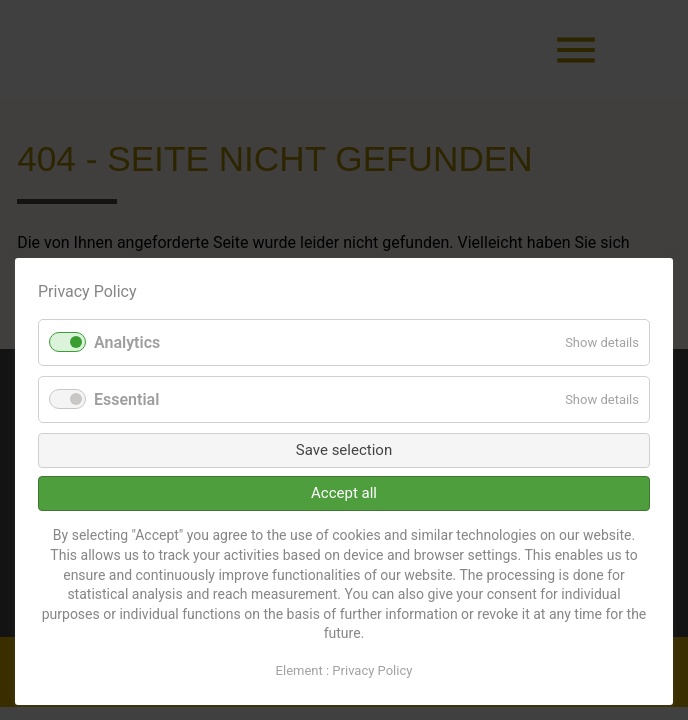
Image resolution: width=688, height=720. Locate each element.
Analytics (127, 342)
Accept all (344, 493)
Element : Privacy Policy (344, 670)
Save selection (344, 450)
